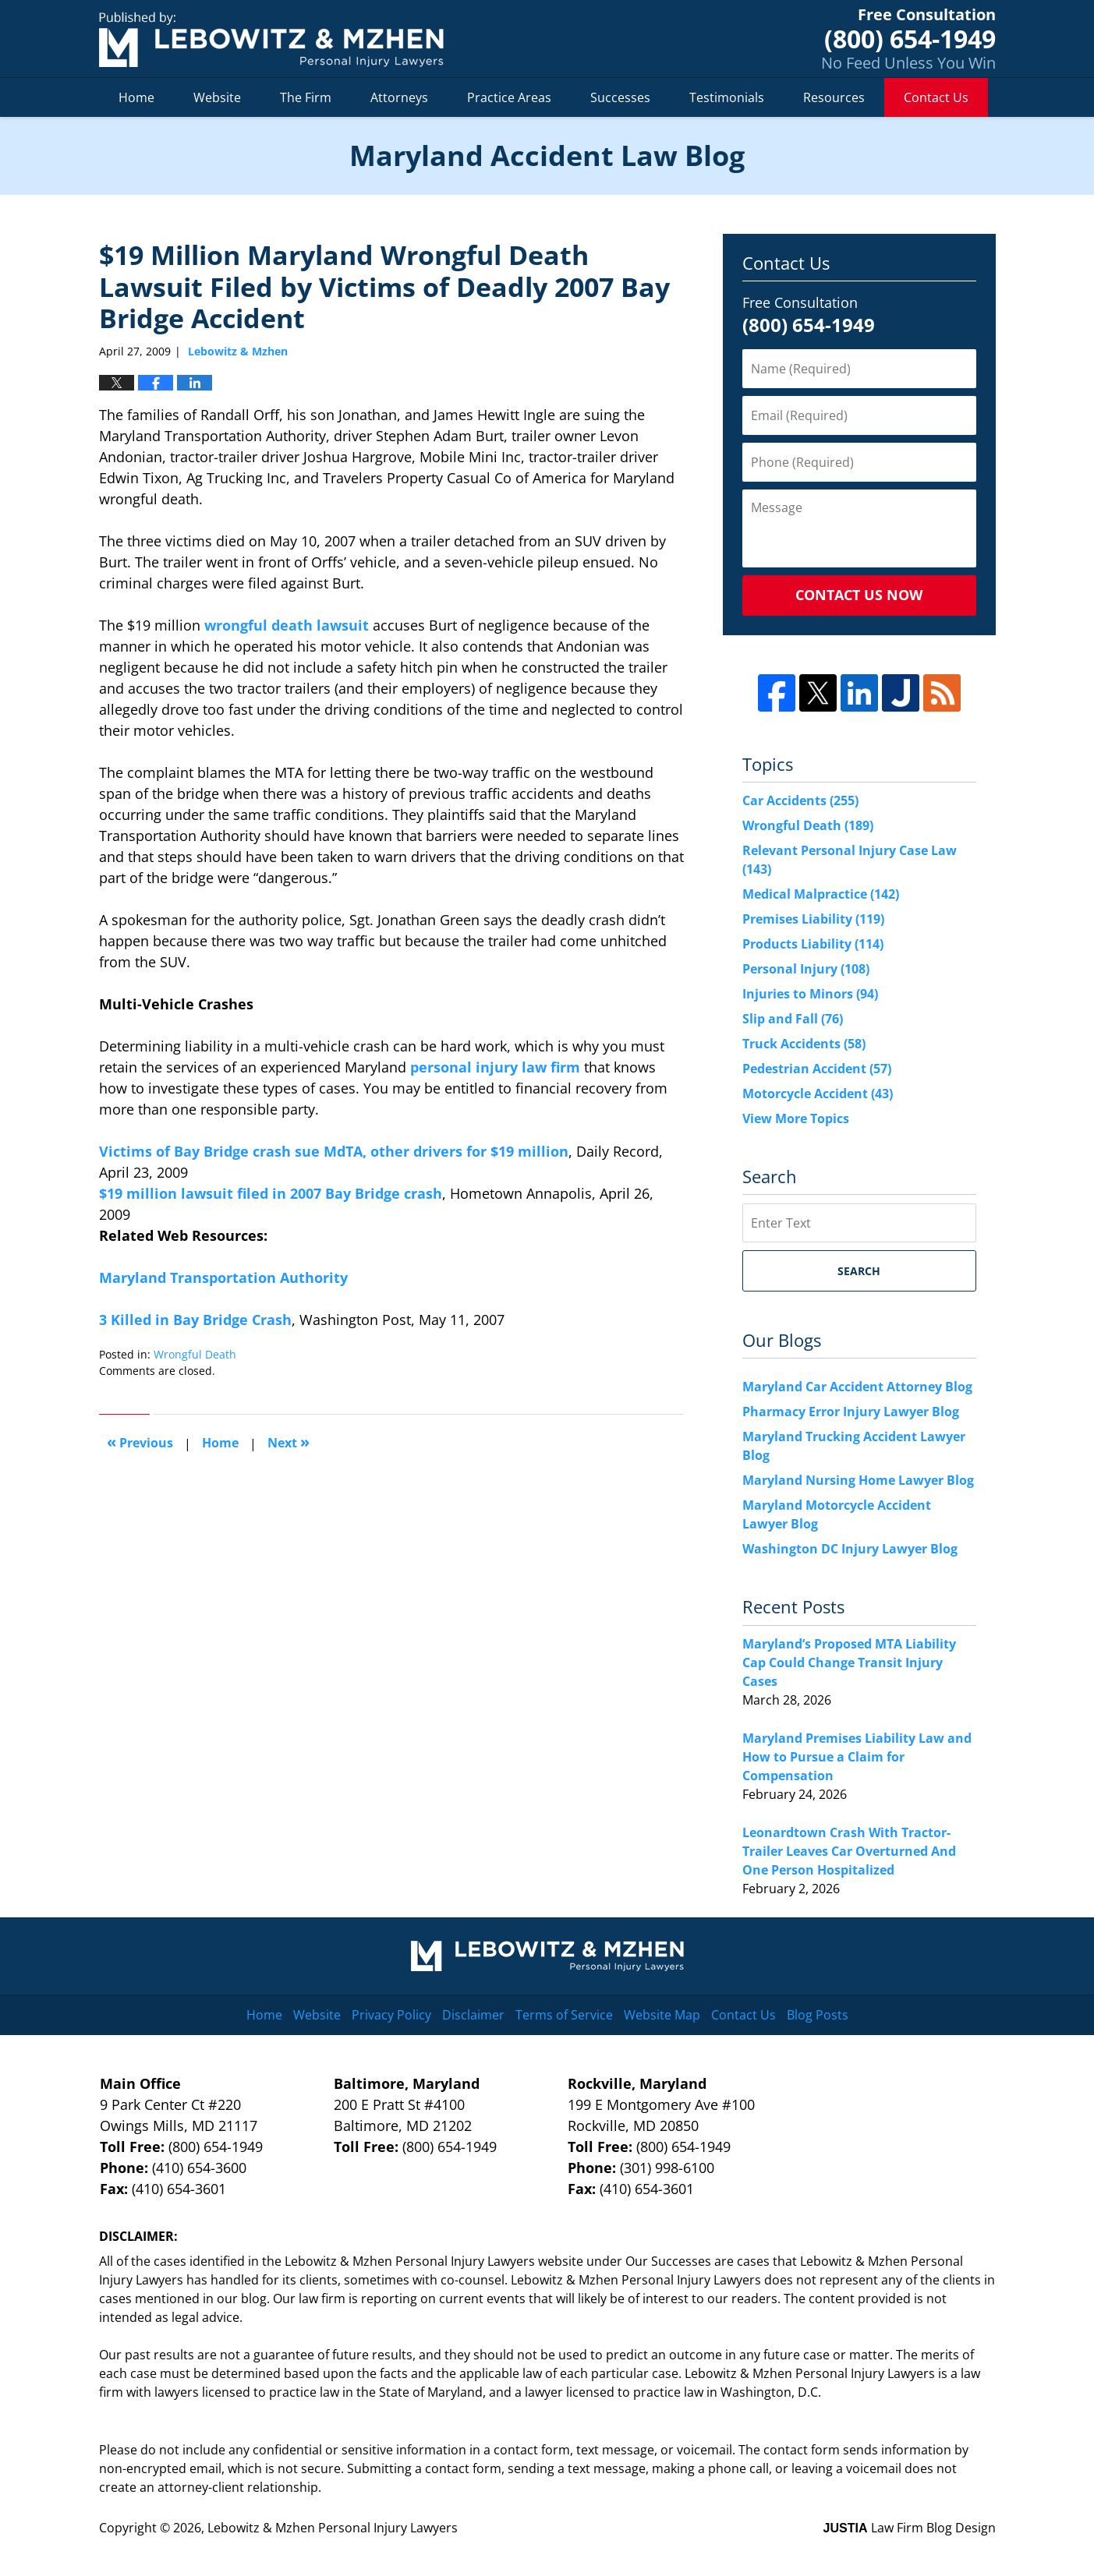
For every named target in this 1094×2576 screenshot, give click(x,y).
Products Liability (812, 943)
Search (858, 1270)
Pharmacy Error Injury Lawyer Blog (850, 1411)
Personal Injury (805, 968)
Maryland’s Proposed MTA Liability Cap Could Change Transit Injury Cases (849, 1662)
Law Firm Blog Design (909, 2527)
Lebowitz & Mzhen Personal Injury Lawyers (332, 2527)
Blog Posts (817, 2014)
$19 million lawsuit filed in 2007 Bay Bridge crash (270, 1193)
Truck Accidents (804, 1043)
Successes (620, 97)
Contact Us (936, 97)
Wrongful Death (195, 1354)
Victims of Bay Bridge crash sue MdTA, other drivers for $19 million (333, 1151)
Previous (140, 1441)
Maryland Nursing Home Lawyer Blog (858, 1480)
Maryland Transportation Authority (223, 1277)
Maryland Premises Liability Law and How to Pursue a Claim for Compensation (857, 1757)
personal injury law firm (493, 1067)
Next (288, 1441)
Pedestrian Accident (816, 1068)
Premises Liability (813, 919)
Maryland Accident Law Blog (271, 39)
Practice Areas (509, 97)
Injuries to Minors (810, 993)
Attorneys (399, 97)
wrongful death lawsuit (286, 625)
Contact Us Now (858, 594)
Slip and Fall (792, 1018)
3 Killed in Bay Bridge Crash (195, 1319)
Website (217, 97)
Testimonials (726, 97)
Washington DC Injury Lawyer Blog (850, 1548)
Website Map (662, 2014)
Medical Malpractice (820, 894)
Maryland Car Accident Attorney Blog (857, 1386)
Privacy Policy (391, 2014)
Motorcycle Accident (817, 1093)
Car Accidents (800, 800)
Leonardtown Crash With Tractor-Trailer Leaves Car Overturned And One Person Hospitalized (849, 1851)
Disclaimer (473, 2014)
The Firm (305, 97)
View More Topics (795, 1118)
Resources (834, 97)
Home (136, 97)
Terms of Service (564, 2014)
